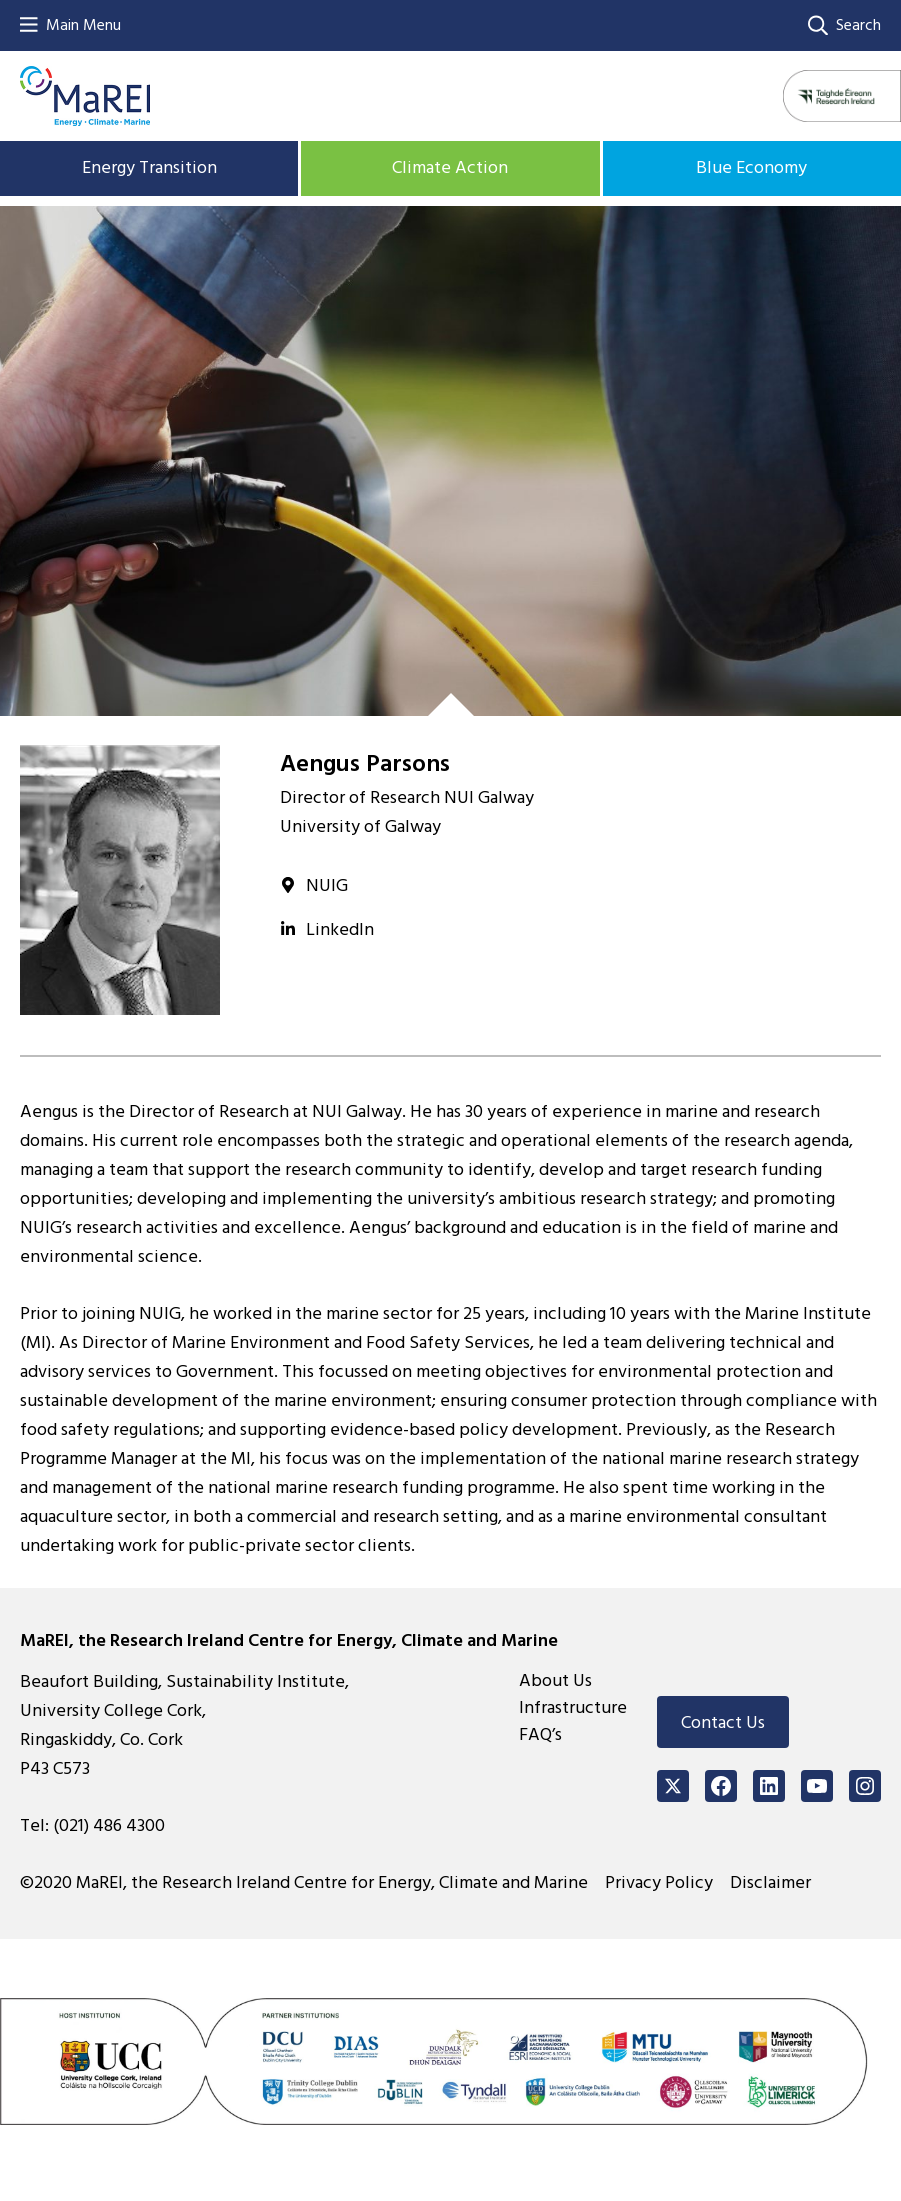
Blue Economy (751, 167)
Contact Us (723, 1722)
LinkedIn (340, 929)
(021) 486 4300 (109, 1825)
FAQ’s (540, 1734)
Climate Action (450, 167)
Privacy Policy (659, 1882)
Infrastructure (573, 1707)
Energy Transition (149, 167)
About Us (555, 1680)
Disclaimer (770, 1882)
